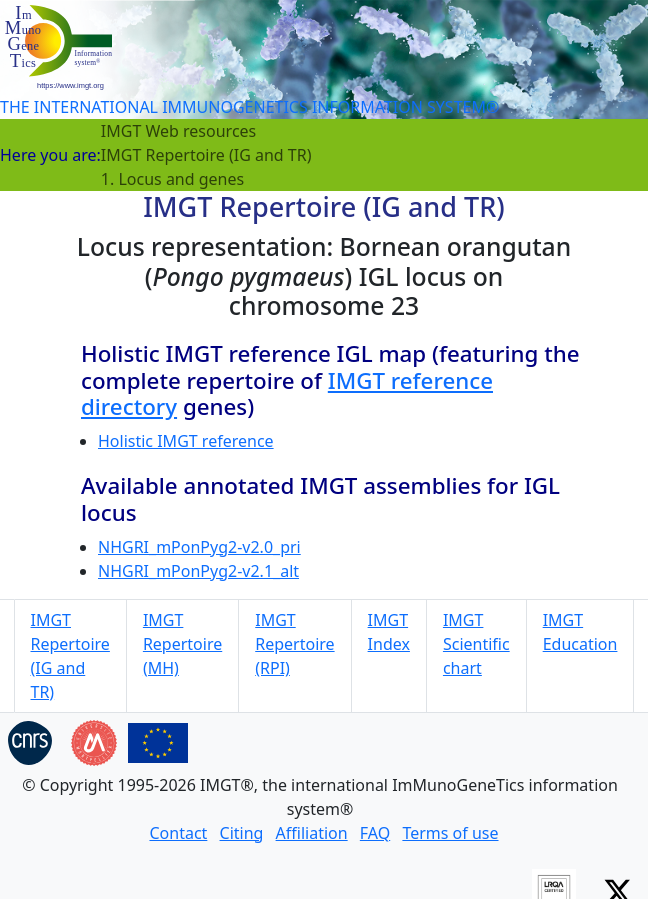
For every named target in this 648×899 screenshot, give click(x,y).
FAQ (375, 833)
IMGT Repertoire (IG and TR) (206, 155)
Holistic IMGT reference (186, 441)
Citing (242, 833)
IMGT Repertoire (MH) (182, 644)
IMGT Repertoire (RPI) (294, 644)
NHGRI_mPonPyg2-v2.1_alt (198, 571)
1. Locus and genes (172, 179)
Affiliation (312, 833)
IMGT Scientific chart (476, 644)
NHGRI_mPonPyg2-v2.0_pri (199, 547)
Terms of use (450, 833)
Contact (178, 833)
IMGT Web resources (178, 131)
